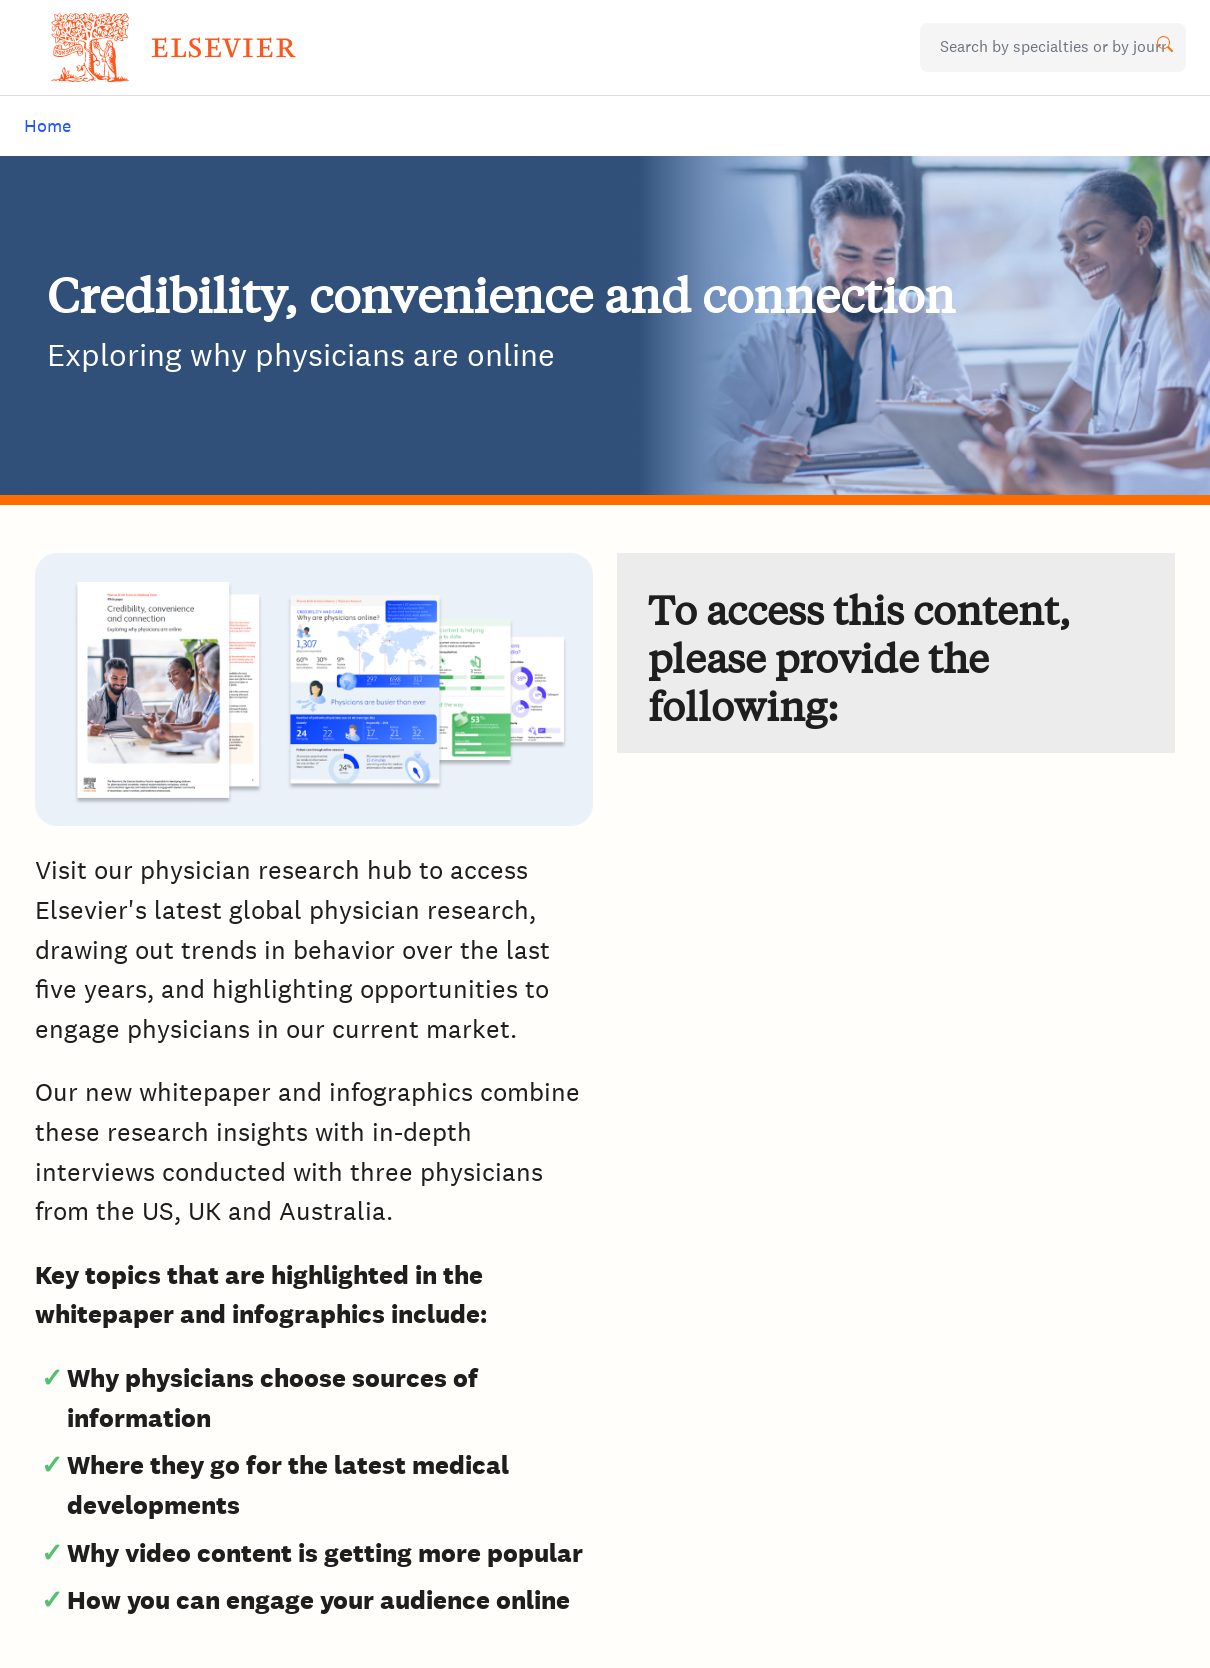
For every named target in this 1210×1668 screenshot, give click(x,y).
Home (47, 125)
